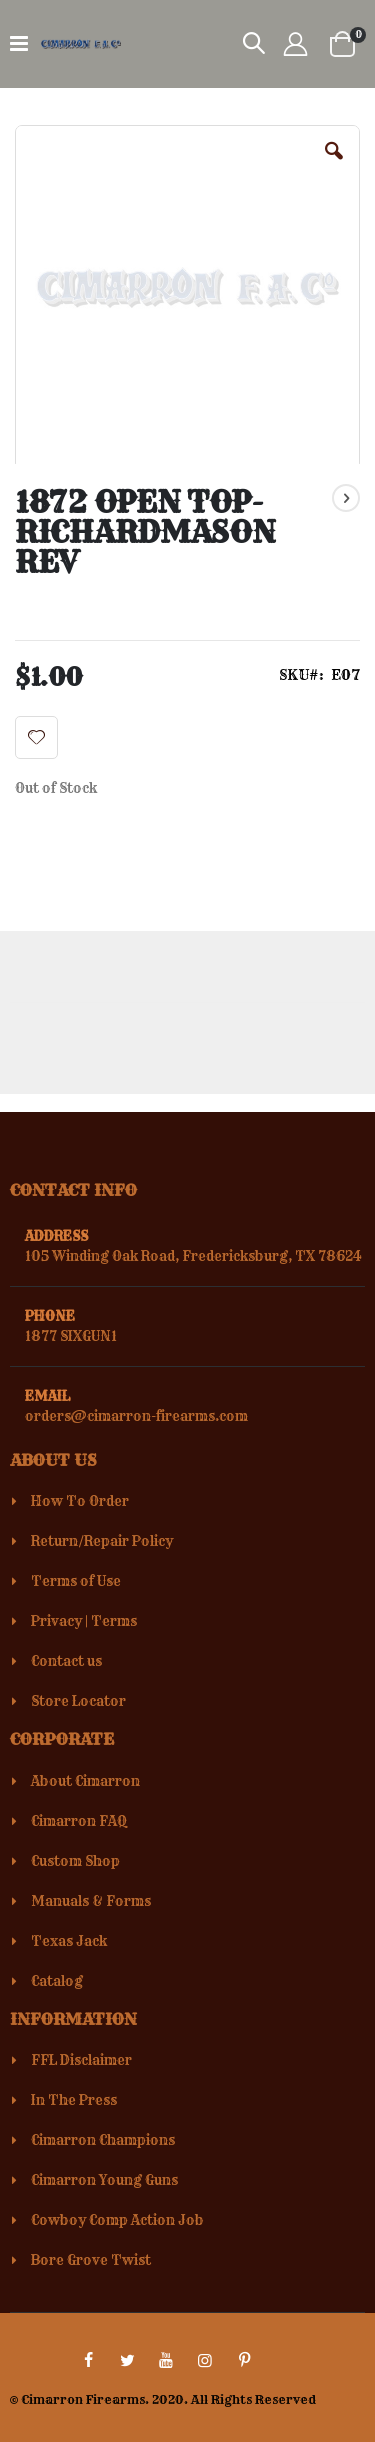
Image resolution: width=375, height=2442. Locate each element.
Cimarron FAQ (79, 1821)
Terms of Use (76, 1581)
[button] (334, 166)
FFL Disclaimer (81, 2060)
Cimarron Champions (103, 2140)
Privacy (56, 1621)
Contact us (66, 1661)
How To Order (80, 1501)
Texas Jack (69, 1941)
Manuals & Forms (91, 1901)
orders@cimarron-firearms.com (136, 1416)
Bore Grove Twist (91, 2260)
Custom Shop (75, 1861)
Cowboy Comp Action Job (117, 2220)
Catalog (57, 1981)
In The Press (74, 2100)
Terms (114, 1621)
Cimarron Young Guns (104, 2180)
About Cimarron (85, 1781)
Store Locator (78, 1701)
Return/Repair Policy (102, 1541)
